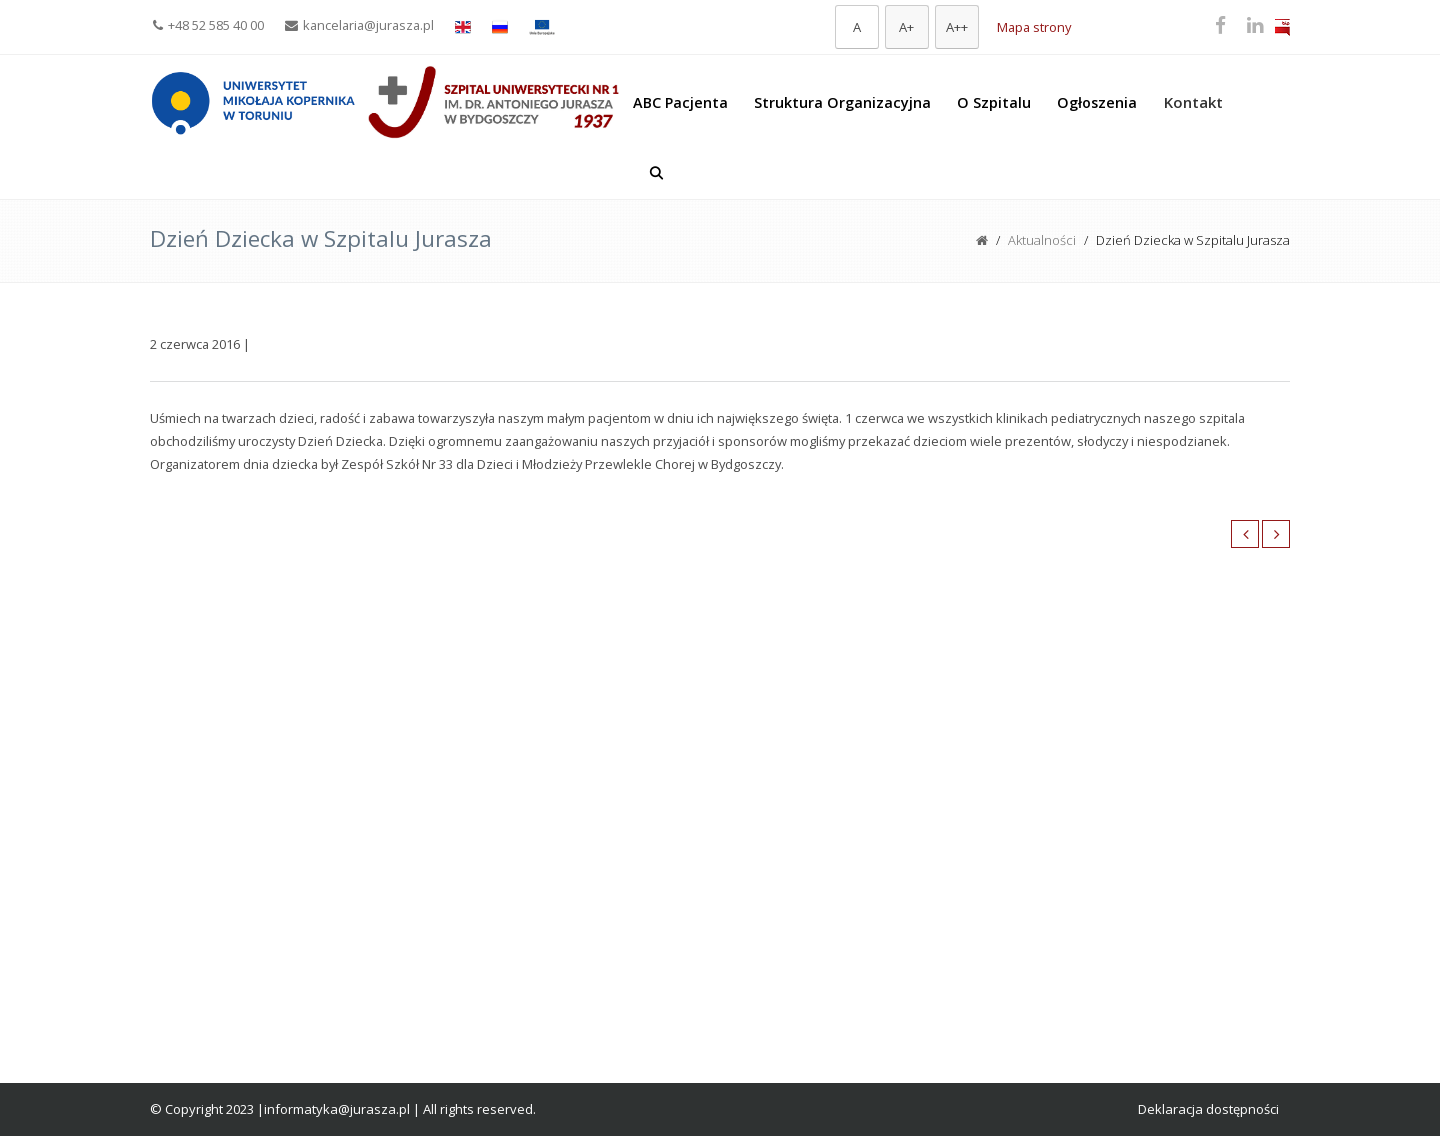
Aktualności (1042, 240)
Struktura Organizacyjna (842, 102)
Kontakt (1193, 102)
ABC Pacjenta (680, 102)
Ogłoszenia (1097, 102)
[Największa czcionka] (957, 27)
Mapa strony (1034, 27)
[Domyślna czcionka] (857, 27)
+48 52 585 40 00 (208, 25)
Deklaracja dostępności (1208, 1109)
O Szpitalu (994, 102)
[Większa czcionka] (907, 27)
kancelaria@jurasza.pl (359, 25)
